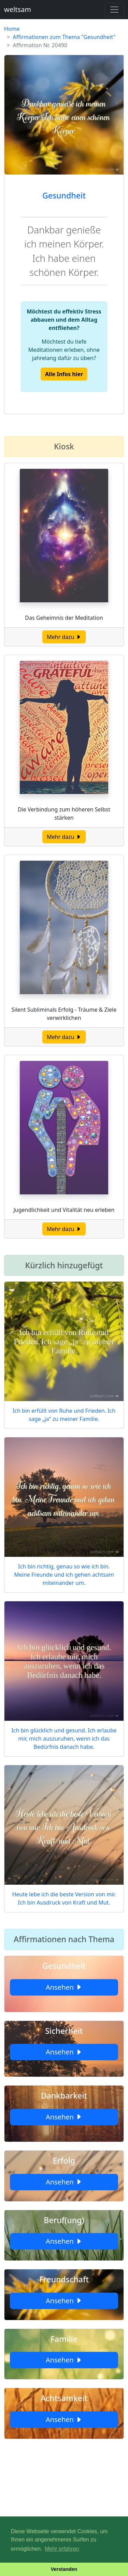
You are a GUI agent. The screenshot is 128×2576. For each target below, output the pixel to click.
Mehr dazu (64, 637)
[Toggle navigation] (114, 9)
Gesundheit (64, 195)
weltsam (17, 9)
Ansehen (64, 1987)
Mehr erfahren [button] (62, 2549)
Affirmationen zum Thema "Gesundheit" (64, 37)
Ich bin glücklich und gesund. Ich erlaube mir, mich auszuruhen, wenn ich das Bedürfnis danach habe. (63, 1739)
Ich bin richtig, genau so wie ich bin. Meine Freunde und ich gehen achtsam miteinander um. (64, 1575)
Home (12, 29)
